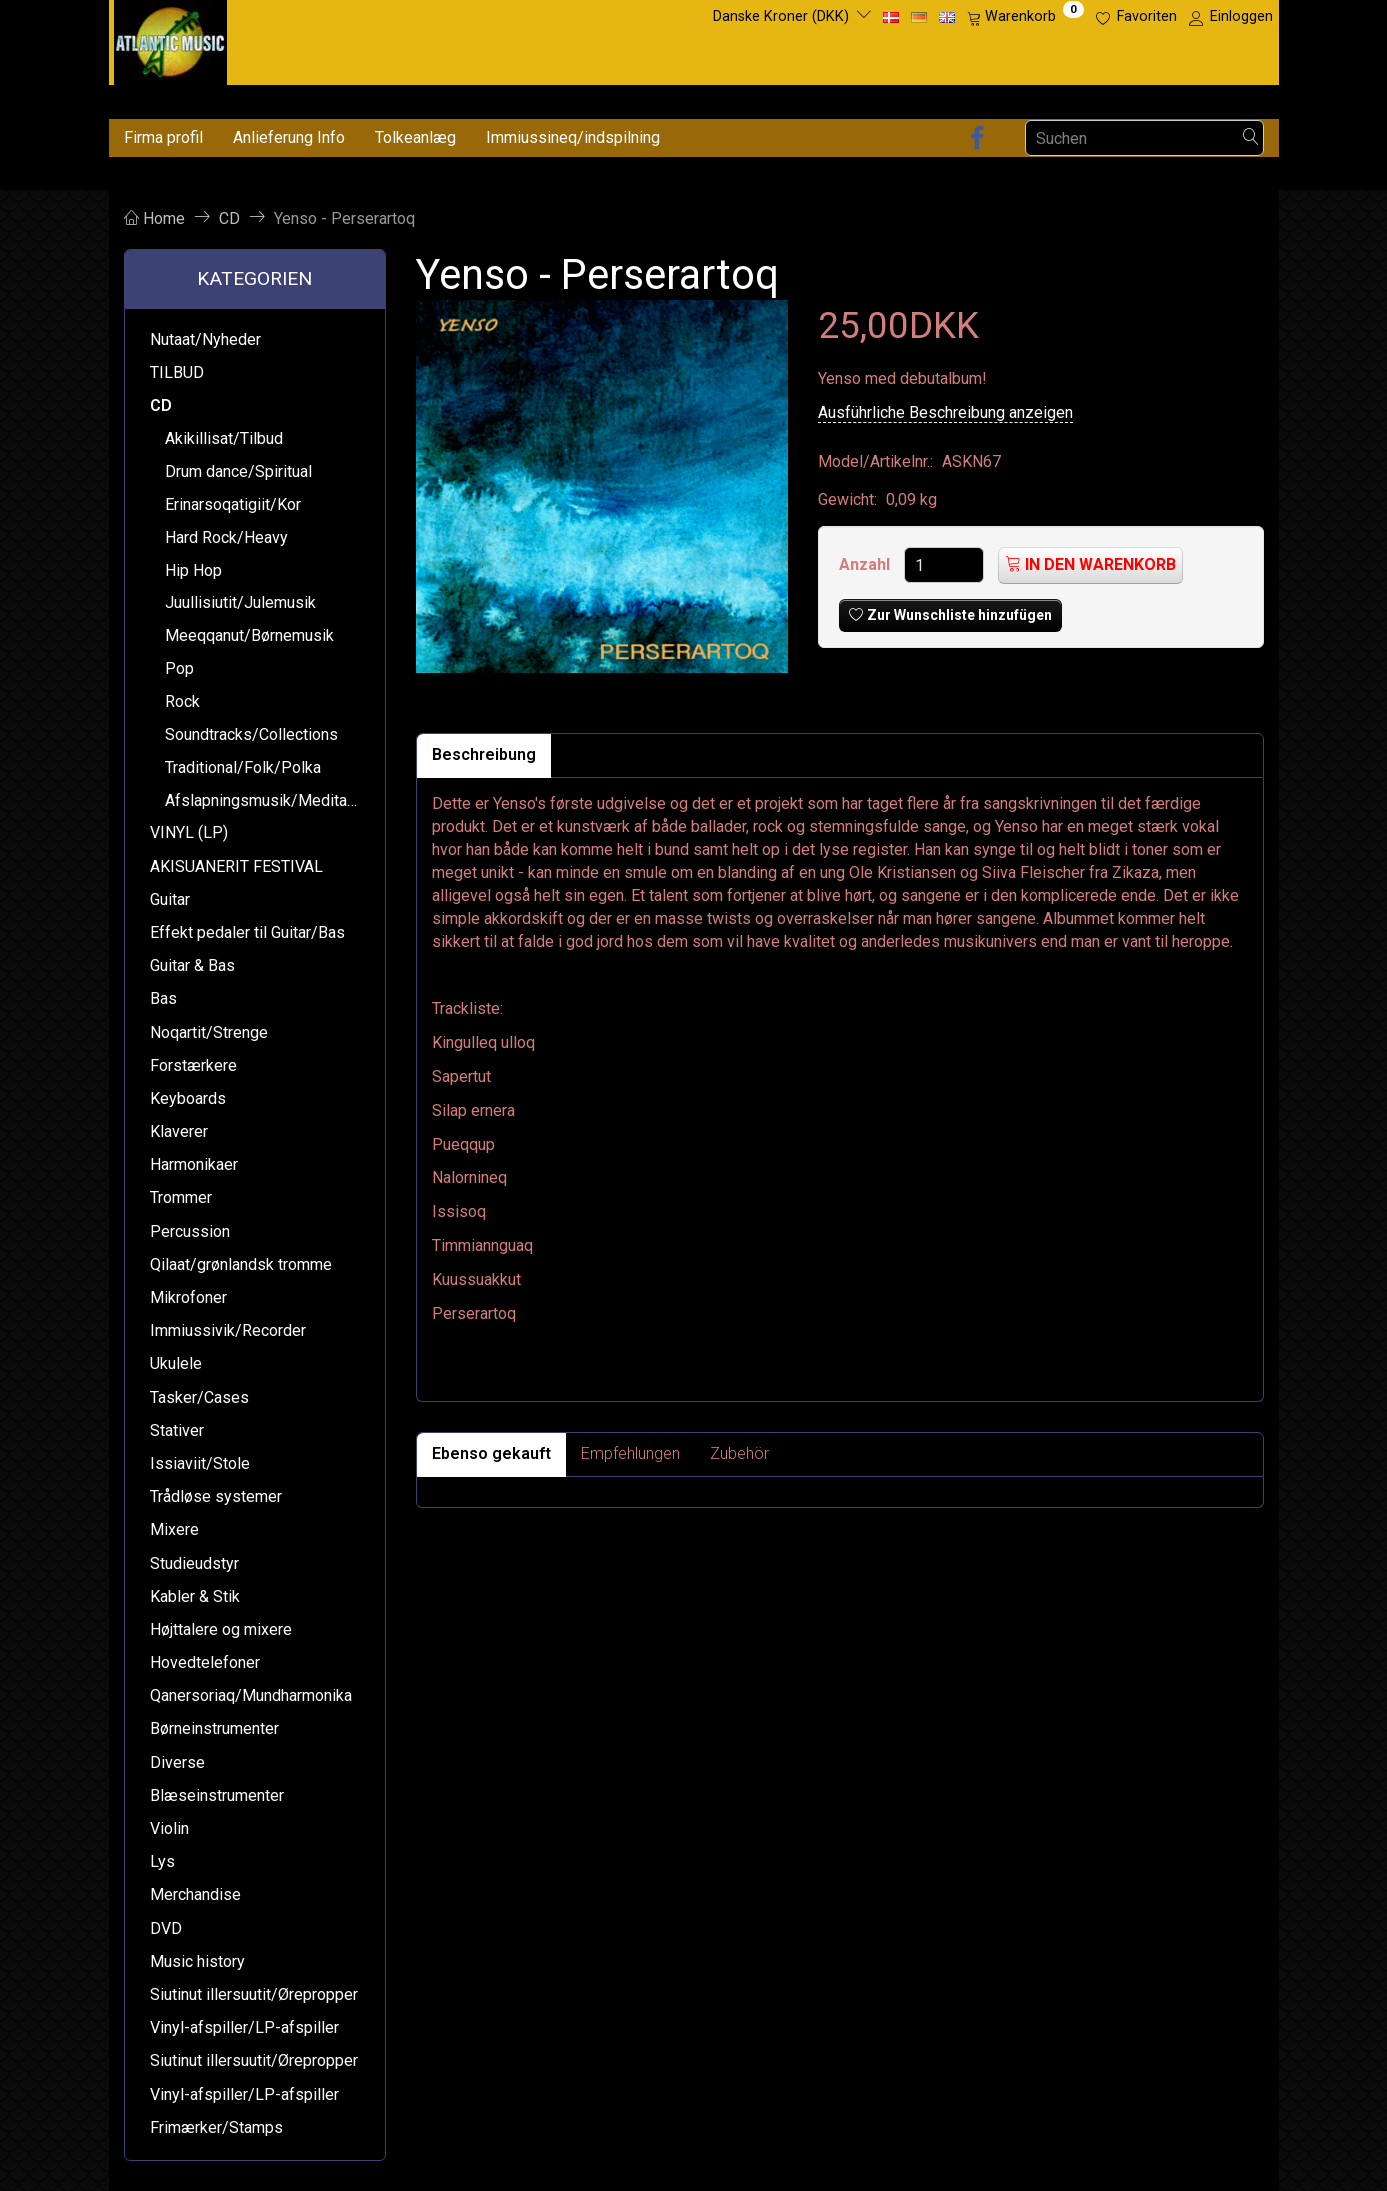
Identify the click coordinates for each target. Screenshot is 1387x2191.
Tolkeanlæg (415, 137)
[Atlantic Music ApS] (170, 38)
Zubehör (739, 1453)
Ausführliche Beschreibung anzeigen (945, 412)
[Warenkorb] (1025, 17)
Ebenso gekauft (491, 1453)
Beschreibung (484, 754)
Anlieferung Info (289, 137)
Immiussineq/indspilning (573, 137)
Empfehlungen (630, 1453)
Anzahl (866, 564)
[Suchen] (1251, 138)
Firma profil (163, 137)
